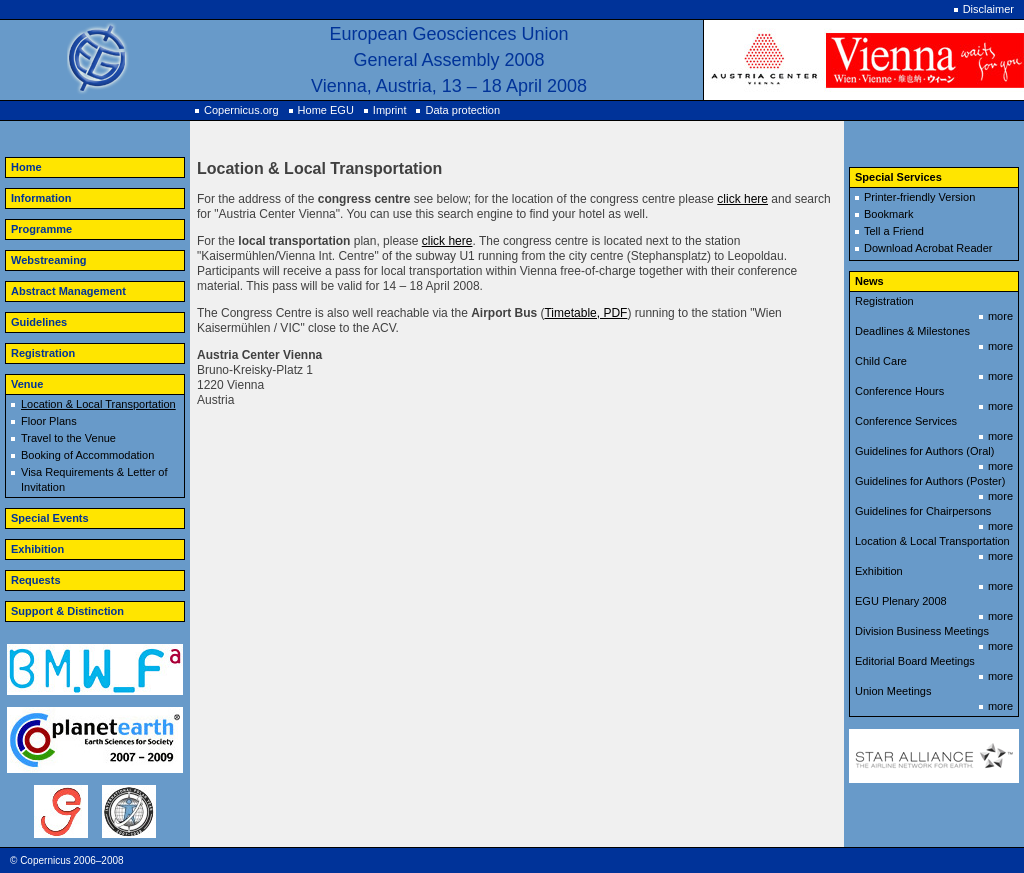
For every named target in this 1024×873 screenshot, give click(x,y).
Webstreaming (49, 260)
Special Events (50, 518)
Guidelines (39, 322)
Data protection (462, 110)
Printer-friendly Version (919, 197)
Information (41, 198)
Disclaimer (988, 9)
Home (26, 167)
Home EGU (326, 110)
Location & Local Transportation (98, 404)
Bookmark (889, 214)
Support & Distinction (67, 611)
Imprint (390, 110)
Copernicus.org (241, 110)
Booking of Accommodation (87, 455)
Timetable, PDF (585, 313)
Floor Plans (49, 421)
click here (742, 199)
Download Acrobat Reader (928, 248)
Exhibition (37, 549)
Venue (27, 384)
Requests (36, 580)
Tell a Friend (894, 231)
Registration (43, 353)
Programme (41, 229)
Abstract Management (68, 291)
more (1000, 316)
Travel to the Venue (68, 438)
